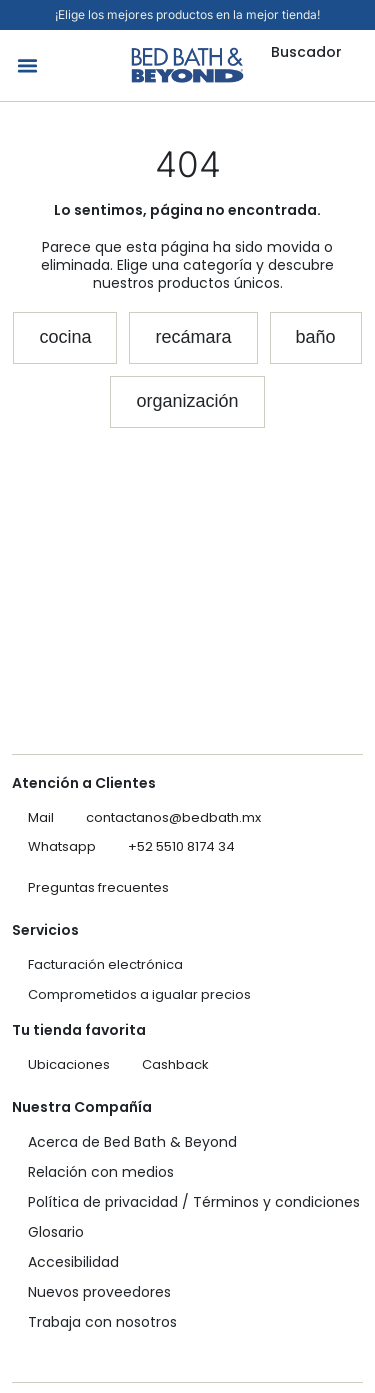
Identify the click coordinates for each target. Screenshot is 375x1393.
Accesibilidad (73, 1262)
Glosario (56, 1232)
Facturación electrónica (105, 964)
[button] (28, 66)
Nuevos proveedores (99, 1292)
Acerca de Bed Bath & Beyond (132, 1142)
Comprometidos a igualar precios (139, 994)
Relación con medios (101, 1172)
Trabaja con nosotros (102, 1322)
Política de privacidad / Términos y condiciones (194, 1202)
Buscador (306, 52)
